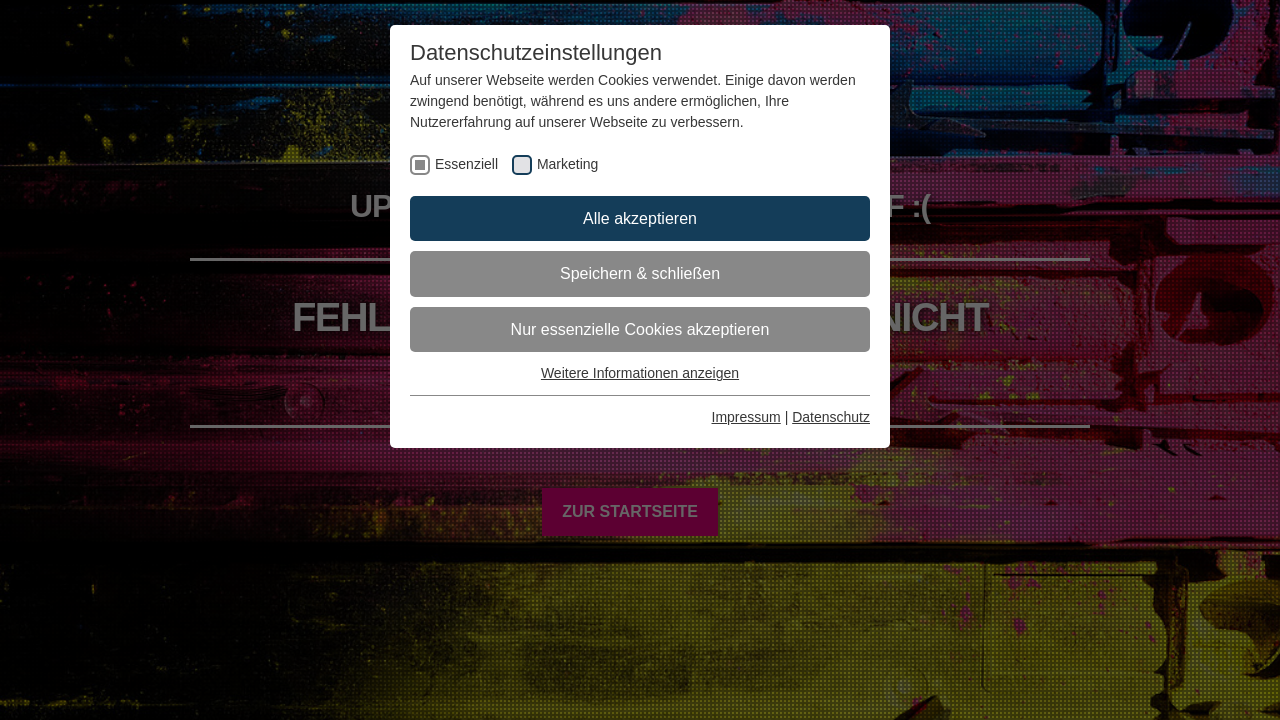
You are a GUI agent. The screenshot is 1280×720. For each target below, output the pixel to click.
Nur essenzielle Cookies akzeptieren (640, 329)
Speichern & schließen (640, 273)
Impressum (746, 417)
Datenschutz (831, 417)
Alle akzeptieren (640, 218)
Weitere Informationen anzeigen (640, 373)
